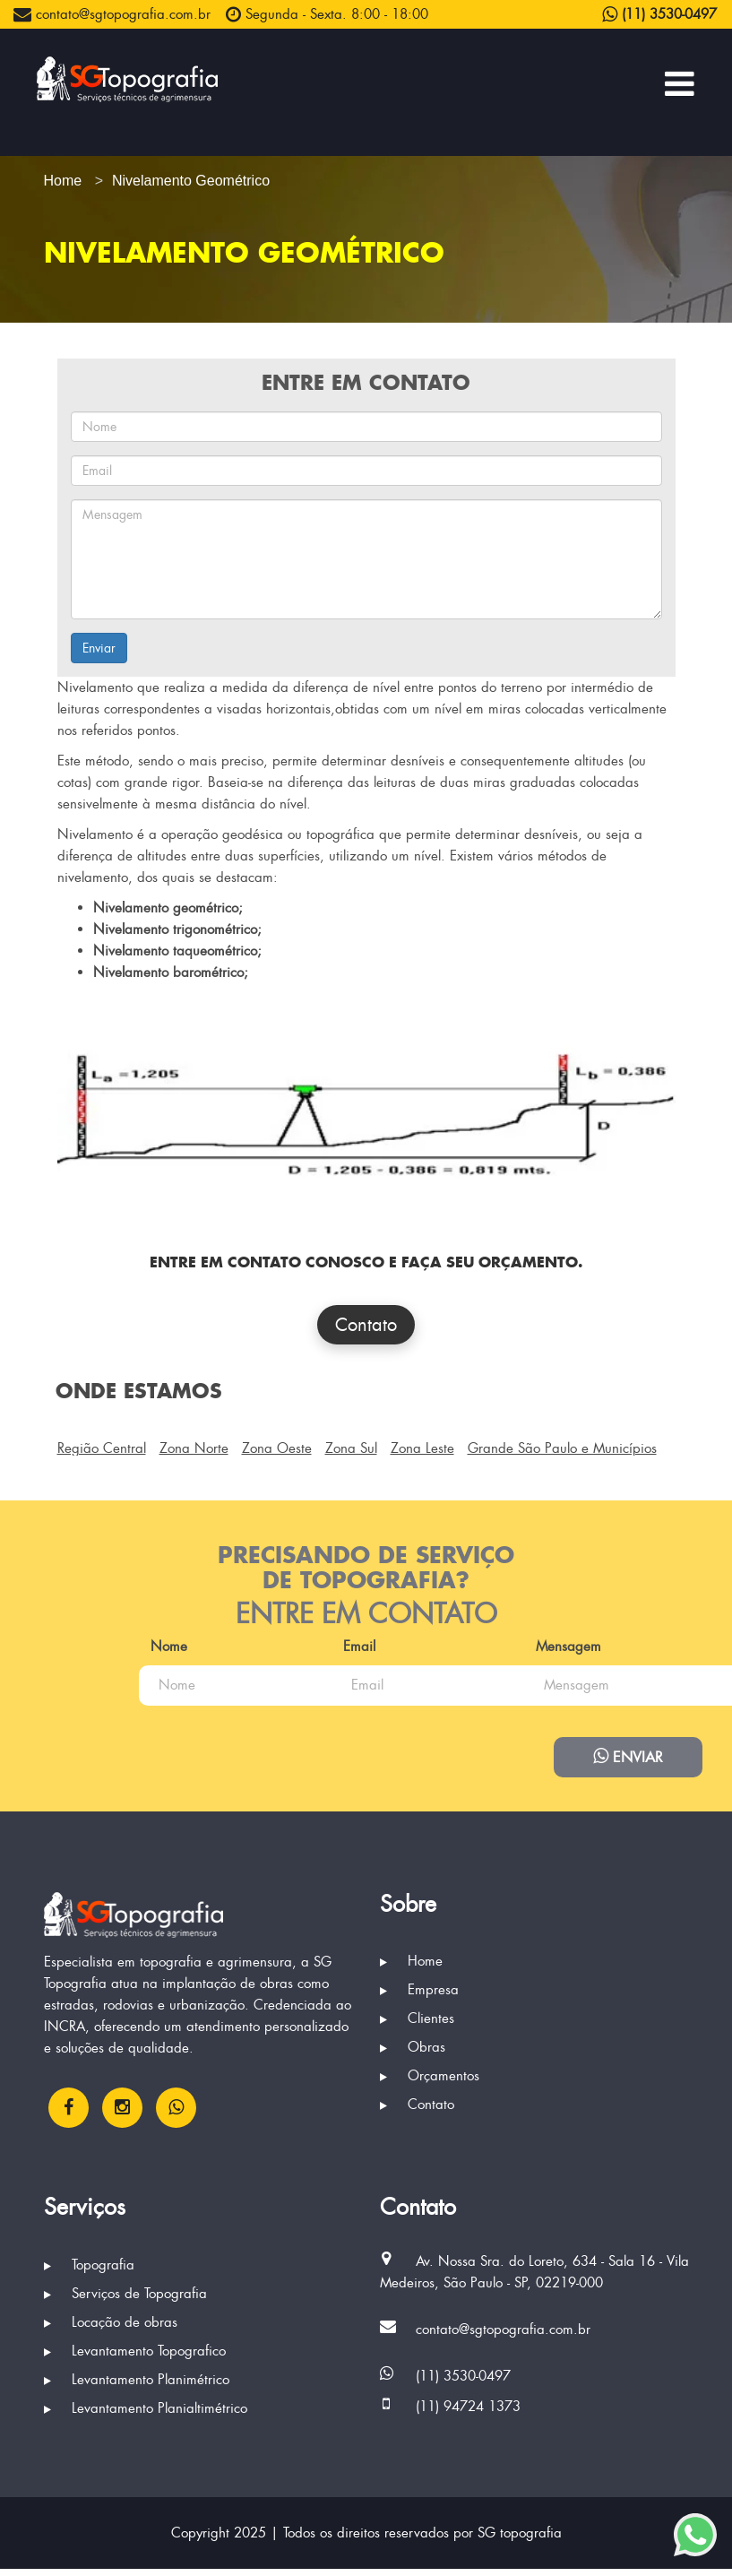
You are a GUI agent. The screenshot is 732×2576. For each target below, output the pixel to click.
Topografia (89, 2272)
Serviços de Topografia (125, 2301)
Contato (366, 1324)
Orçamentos (429, 2084)
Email (416, 1646)
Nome (87, 1646)
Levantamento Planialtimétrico (145, 2416)
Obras (412, 2055)
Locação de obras (110, 2329)
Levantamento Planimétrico (136, 2387)
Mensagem (101, 1724)
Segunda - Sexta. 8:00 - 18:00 (327, 14)
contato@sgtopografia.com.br (112, 14)
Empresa (419, 1998)
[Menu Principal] (679, 83)
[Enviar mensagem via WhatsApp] (695, 2534)
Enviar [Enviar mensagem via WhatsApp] (627, 1761)
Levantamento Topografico (135, 2358)
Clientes (417, 2027)
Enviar (99, 648)
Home (411, 1969)
